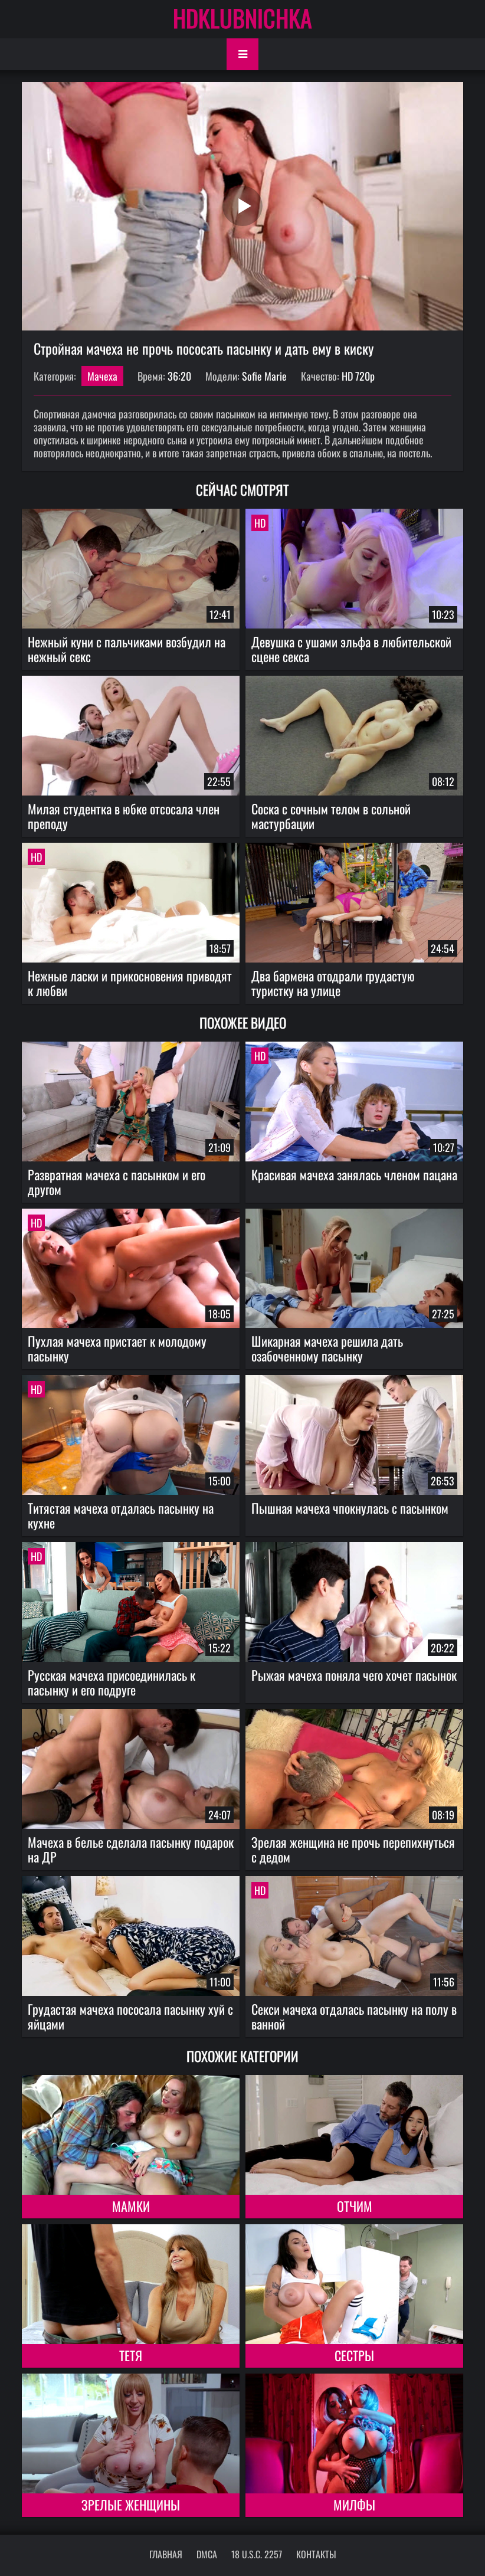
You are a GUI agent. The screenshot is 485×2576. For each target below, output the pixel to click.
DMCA (206, 2554)
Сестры (354, 2355)
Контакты (316, 2554)
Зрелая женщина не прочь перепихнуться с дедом (353, 1849)
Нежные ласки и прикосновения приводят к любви (130, 983)
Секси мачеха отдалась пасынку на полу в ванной (354, 2016)
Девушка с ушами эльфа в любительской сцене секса (351, 649)
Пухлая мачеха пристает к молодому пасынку (117, 1348)
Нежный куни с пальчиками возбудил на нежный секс (126, 649)
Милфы (354, 2504)
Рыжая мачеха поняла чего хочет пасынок (354, 1674)
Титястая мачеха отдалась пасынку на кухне (121, 1515)
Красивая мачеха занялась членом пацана (354, 1174)
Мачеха (102, 376)
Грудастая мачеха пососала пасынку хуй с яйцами (130, 2016)
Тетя (130, 2355)
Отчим (354, 2206)
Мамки (131, 2206)
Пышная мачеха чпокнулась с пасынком (349, 1507)
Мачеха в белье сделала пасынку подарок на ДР (131, 1849)
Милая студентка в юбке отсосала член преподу (123, 816)
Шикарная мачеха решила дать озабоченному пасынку (327, 1348)
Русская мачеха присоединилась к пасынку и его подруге (111, 1682)
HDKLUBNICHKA (242, 17)
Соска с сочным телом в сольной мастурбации (331, 816)
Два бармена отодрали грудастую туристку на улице (333, 983)
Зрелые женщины (130, 2504)
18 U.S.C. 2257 (256, 2554)
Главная (165, 2554)
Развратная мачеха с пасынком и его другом (116, 1182)
